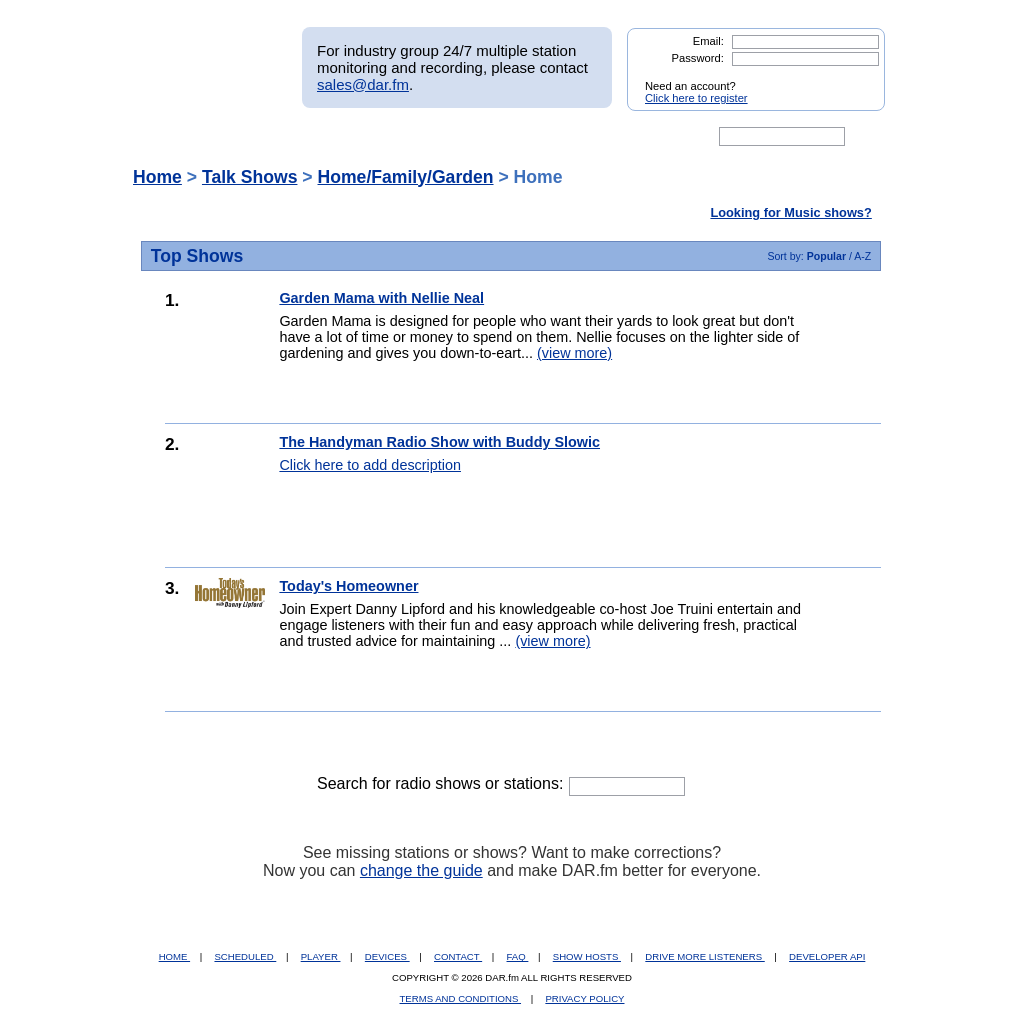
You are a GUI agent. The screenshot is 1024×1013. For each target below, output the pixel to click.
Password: (698, 58)
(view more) (574, 353)
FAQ (518, 956)
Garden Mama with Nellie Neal (381, 298)
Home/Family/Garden (406, 177)
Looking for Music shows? (790, 212)
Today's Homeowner (348, 586)
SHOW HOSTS (587, 956)
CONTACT (458, 956)
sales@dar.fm (363, 84)
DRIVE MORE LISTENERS (704, 956)
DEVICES (387, 956)
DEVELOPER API (827, 956)
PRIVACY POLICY (584, 998)
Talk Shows (250, 177)
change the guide (421, 870)
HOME (174, 956)
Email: (708, 41)
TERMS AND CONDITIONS (461, 998)
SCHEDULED (245, 956)
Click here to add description (370, 465)
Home (157, 177)
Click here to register (696, 98)
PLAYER (321, 956)
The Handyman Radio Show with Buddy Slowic (439, 442)
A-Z (862, 256)
